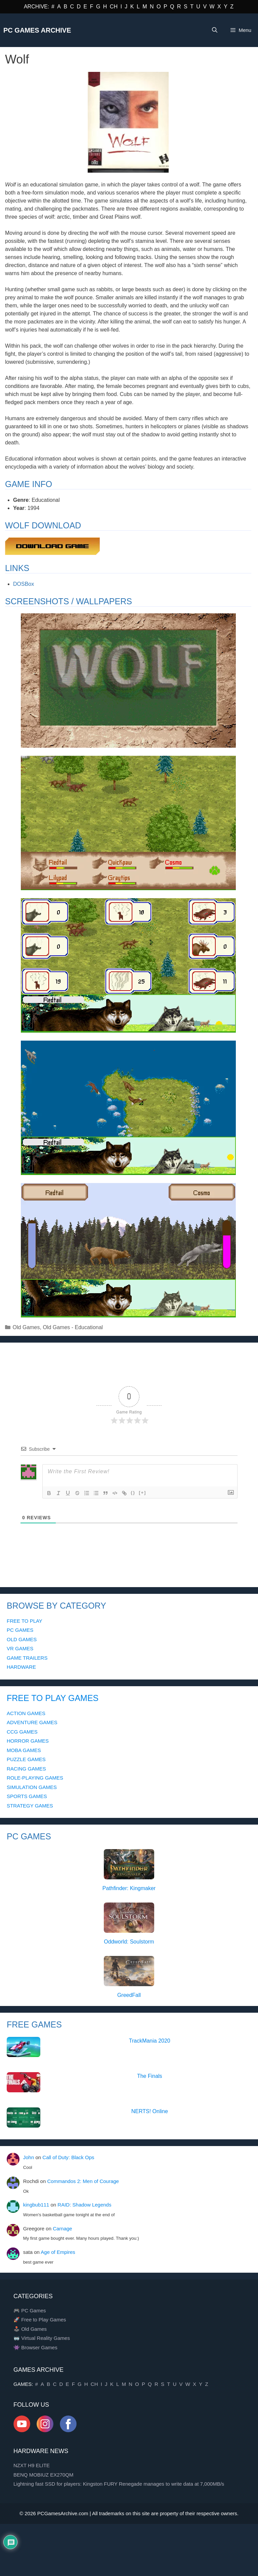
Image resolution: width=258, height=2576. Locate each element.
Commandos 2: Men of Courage (83, 2181)
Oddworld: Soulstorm (129, 1942)
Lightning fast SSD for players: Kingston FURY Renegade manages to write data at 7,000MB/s (118, 2484)
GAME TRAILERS (27, 1658)
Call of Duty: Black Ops (68, 2157)
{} (133, 1492)
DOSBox (23, 584)
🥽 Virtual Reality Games (41, 2338)
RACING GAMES (26, 1769)
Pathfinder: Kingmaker (129, 1888)
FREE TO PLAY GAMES (52, 1698)
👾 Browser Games (35, 2347)
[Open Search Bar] (214, 30)
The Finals (149, 2076)
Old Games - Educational (73, 1327)
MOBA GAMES (24, 1750)
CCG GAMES (22, 1732)
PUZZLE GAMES (26, 1759)
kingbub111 (36, 2205)
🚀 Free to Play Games (39, 2319)
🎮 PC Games (29, 2310)
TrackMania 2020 (149, 2041)
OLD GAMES (22, 1639)
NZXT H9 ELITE (31, 2465)
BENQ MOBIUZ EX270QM (43, 2475)
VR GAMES (20, 1648)
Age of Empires (58, 2252)
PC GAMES (20, 1630)
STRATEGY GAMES (30, 1805)
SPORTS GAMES (27, 1796)
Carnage (62, 2228)
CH (114, 6)
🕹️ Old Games (30, 2329)
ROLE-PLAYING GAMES (35, 1778)
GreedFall (129, 1995)
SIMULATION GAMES (32, 1787)
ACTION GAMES (26, 1713)
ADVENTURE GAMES (32, 1722)
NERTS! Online (149, 2111)
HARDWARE (21, 1667)
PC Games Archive (37, 30)
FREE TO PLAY (24, 1621)
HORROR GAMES (28, 1741)
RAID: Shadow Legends (84, 2205)
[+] (142, 1492)
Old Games (26, 1327)
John (28, 2157)
